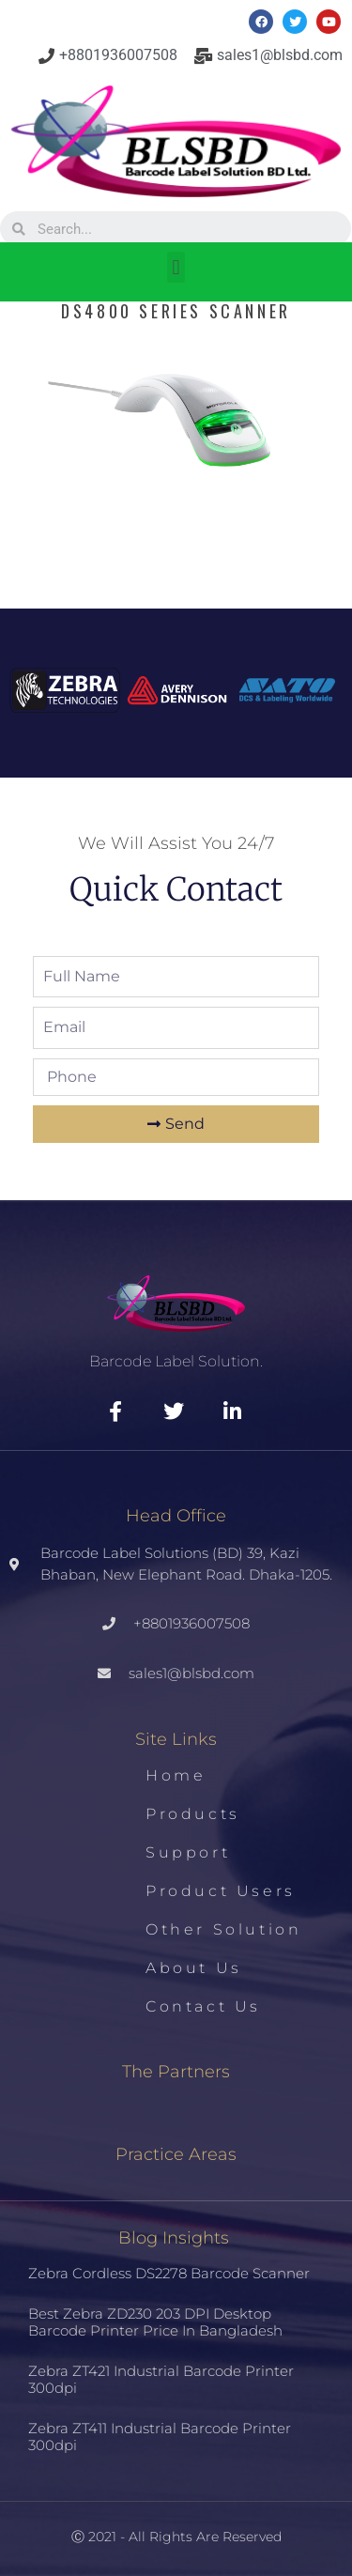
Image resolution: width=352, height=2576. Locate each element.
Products (192, 1814)
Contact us (203, 2006)
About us (193, 1968)
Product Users (220, 1891)
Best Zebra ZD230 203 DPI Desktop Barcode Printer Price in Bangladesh (155, 2322)
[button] (176, 267)
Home (175, 1775)
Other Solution (223, 1929)
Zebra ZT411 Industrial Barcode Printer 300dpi (159, 2436)
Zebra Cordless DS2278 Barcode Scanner (169, 2273)
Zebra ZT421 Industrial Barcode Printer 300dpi (161, 2379)
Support (187, 1852)
